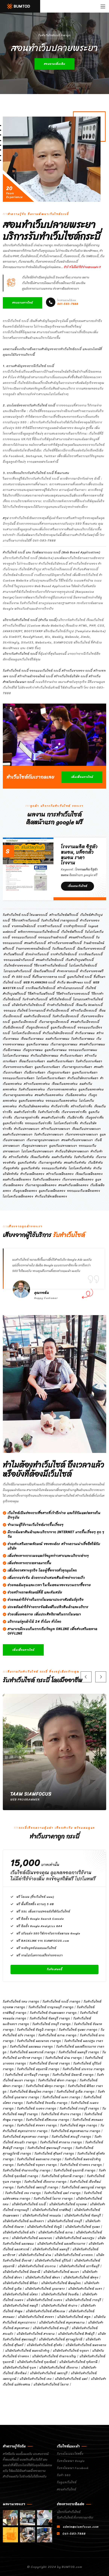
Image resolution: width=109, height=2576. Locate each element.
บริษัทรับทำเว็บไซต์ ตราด (55, 2232)
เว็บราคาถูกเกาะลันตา (77, 1066)
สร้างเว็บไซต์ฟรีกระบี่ (63, 914)
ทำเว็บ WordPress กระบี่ (74, 982)
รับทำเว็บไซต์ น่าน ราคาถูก (63, 2057)
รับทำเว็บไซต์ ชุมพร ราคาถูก (78, 2029)
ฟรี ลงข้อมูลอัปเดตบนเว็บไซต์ (36, 1947)
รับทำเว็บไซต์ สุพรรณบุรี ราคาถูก (50, 2147)
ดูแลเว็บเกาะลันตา (47, 1066)
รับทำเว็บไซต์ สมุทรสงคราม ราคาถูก (75, 2130)
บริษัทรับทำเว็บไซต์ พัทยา (42, 2277)
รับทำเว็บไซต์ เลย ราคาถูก (23, 2192)
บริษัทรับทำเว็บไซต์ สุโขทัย (44, 2344)
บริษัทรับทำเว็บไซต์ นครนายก (32, 2237)
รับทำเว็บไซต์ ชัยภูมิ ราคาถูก (36, 2029)
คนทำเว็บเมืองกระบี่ (37, 1016)
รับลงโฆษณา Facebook (73, 2467)
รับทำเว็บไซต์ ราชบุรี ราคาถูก (79, 2108)
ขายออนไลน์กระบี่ (24, 925)
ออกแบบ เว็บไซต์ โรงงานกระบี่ (25, 1010)
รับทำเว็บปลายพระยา (48, 1134)
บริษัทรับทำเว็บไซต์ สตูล (74, 2316)
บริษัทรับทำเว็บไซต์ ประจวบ (37, 2266)
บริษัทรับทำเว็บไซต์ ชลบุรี (64, 2220)
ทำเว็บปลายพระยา (26, 1128)
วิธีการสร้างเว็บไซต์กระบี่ (50, 965)
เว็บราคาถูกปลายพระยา (43, 1139)
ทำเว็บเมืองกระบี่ (58, 1010)
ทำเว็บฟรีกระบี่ (13, 954)
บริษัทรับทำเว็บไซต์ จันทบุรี (82, 2215)
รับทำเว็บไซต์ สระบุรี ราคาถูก (71, 2136)
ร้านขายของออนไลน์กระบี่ (33, 948)
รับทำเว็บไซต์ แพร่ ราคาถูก (62, 2192)
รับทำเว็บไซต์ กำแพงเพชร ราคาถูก (53, 2012)
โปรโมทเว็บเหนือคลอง (18, 1196)
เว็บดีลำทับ (95, 1162)
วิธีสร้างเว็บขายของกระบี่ (73, 993)
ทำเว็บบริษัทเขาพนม (44, 1055)
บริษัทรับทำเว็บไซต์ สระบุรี (50, 2327)
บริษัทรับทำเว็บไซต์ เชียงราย (58, 2367)
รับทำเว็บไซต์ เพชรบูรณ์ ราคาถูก (84, 2187)
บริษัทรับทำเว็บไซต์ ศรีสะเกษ (45, 2311)
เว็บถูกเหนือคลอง (25, 1190)
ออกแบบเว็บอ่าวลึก (38, 1123)
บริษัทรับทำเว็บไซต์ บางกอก (74, 2254)
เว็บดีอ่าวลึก (75, 1117)
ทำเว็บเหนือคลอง (32, 1173)
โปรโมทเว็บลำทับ (80, 1168)
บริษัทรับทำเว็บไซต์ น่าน (35, 2254)
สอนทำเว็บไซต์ (66, 2489)
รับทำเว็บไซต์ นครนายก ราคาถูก (39, 2040)
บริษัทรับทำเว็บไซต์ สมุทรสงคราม (62, 2322)
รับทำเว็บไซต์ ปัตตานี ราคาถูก (73, 2074)
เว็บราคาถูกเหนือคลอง (40, 1184)
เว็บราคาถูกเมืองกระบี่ (54, 1021)
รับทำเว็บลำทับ (84, 1156)
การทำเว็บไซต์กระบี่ (64, 954)
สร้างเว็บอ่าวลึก (81, 1106)
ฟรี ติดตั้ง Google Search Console (40, 1918)
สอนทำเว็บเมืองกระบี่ (85, 1021)
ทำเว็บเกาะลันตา (71, 1055)
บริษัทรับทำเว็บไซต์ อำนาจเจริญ (54, 2356)
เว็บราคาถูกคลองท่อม (18, 1094)
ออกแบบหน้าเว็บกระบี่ (19, 959)
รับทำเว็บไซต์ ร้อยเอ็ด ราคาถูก (47, 2102)
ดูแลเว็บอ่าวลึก (13, 1123)
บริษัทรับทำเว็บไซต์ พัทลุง (80, 2277)
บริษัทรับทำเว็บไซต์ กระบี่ (29, 2204)
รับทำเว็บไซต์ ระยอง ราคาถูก (36, 2108)
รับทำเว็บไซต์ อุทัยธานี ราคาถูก (62, 2175)
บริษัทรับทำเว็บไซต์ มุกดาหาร (45, 2288)
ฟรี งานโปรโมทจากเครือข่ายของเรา (40, 1955)
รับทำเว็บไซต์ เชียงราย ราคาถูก (45, 2181)
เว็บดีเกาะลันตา (34, 1072)
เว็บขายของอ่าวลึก (74, 1111)
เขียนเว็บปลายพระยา (86, 1128)
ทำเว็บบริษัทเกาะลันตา (83, 1077)
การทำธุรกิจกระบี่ (75, 925)
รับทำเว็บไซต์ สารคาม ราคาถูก (61, 2142)
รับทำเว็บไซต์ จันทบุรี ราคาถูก (50, 2018)
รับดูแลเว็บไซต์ (67, 2482)
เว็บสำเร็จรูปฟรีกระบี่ (79, 959)
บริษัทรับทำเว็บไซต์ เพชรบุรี (49, 2373)
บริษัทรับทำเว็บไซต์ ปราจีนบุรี (79, 2266)
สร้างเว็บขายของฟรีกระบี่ (65, 942)
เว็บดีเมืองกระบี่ (13, 1027)
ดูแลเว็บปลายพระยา (63, 1145)
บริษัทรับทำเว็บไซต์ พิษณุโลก (61, 2282)
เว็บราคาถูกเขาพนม (63, 1044)
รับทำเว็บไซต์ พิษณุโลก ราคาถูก (31, 2091)
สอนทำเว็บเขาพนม (92, 1044)
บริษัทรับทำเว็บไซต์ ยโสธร (20, 2294)
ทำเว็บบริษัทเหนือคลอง (51, 1196)
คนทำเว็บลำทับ (62, 1156)
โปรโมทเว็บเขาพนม (16, 1055)
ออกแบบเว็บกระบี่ (24, 937)
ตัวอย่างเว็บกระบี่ (37, 954)
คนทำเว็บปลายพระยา (17, 1134)
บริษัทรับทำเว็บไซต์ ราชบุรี (83, 2299)
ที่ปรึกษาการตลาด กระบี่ (48, 976)
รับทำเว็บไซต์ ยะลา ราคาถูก (61, 2097)
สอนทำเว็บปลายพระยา (77, 1139)
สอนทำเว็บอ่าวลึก (53, 1117)
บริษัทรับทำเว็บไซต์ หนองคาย (86, 2344)
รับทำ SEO (64, 2474)
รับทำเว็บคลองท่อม (32, 1089)
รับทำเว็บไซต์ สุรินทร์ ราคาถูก (54, 2153)
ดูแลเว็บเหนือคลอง (52, 1190)
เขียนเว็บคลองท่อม (65, 1083)
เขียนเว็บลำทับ (40, 1156)
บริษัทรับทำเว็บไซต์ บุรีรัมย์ (53, 2260)
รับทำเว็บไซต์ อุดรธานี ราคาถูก (74, 2170)
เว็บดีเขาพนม (12, 1049)
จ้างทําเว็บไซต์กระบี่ (60, 1004)
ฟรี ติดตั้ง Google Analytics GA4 (39, 1925)
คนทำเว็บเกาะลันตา (60, 1061)
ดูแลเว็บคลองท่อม (91, 1089)
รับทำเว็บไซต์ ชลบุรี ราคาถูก (51, 2023)
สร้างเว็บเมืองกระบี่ (84, 1010)
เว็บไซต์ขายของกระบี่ (18, 965)
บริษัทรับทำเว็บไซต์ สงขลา (36, 2316)
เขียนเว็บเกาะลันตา (32, 1061)
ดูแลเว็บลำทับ (27, 1162)
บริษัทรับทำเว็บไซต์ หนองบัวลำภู (27, 2350)
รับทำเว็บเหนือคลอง (46, 1179)
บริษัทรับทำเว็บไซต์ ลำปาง (59, 2305)
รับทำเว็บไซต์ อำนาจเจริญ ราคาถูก (26, 2170)
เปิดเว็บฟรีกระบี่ (44, 970)
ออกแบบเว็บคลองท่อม (61, 1100)
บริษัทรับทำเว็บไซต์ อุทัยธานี (78, 2361)
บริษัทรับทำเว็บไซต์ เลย (36, 2378)
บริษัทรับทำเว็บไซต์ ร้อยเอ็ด (60, 2294)
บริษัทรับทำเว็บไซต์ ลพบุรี (20, 2305)
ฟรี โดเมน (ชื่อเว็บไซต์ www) (35, 1896)
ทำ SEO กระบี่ (21, 976)
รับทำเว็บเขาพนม (83, 1038)
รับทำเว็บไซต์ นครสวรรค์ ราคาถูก (32, 2052)
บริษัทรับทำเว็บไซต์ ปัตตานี (21, 2271)
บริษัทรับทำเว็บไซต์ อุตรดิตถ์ (36, 2361)
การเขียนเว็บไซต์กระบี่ (40, 987)
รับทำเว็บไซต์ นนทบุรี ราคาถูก (79, 2052)
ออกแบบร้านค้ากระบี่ (52, 937)
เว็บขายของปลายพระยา (81, 1134)
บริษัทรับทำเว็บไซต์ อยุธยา (71, 2350)
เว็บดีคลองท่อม (75, 1094)
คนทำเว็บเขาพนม (57, 1038)
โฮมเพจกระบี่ (38, 914)
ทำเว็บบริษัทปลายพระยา (72, 1151)
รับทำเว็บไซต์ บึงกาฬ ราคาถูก (49, 2063)
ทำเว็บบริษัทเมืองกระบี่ (58, 1032)
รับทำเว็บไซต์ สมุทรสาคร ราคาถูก (25, 2136)
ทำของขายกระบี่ (67, 970)
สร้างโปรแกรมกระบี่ (70, 987)
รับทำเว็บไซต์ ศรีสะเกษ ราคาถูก (47, 2119)
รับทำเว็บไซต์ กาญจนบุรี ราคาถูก (51, 2006)
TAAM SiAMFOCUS (30, 1794)
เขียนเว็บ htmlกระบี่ (89, 1004)
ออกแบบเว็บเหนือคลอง (83, 1190)
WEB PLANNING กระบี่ (39, 982)
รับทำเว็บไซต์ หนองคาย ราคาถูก (39, 2159)
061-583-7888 (62, 302)
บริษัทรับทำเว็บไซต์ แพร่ (71, 2378)
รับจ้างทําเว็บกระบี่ (35, 999)
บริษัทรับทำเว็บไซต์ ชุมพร (82, 2226)
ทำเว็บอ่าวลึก (60, 1106)
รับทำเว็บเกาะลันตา (89, 1061)
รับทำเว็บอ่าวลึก (49, 1111)
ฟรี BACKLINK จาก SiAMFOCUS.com (43, 1940)
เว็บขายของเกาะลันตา (18, 1066)
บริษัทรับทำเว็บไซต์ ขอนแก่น (42, 2215)
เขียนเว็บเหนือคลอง (89, 1173)
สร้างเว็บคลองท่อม (37, 1083)
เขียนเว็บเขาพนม (32, 1038)
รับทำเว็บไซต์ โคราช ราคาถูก (53, 2198)
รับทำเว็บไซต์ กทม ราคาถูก (21, 2001)
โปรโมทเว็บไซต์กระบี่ (83, 965)
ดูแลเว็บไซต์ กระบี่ (79, 976)
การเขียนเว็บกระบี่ (91, 954)
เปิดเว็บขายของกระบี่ (91, 948)
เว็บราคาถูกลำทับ (50, 1162)
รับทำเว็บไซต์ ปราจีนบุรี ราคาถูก (27, 2074)
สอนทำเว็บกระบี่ (35, 942)
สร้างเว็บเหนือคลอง (60, 1173)
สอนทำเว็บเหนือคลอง (73, 1184)
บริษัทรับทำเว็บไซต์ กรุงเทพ (68, 2204)
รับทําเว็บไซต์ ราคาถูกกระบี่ (59, 920)
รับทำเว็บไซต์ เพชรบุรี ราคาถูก (37, 2187)
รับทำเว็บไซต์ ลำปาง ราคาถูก (61, 2113)
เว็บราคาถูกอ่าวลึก (26, 1117)
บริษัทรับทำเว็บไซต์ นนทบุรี (51, 2249)
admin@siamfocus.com (81, 2526)
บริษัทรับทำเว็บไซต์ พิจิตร (20, 2282)
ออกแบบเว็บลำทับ (54, 1168)
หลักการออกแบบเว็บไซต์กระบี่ (38, 931)
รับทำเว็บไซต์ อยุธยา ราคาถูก (37, 2164)
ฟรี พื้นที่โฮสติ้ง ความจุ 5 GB (35, 1903)
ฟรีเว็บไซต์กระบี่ (60, 999)
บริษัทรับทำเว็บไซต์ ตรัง (19, 2232)
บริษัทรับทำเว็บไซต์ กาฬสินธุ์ (51, 2209)
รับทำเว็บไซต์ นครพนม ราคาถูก (31, 2046)
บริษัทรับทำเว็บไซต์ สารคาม (36, 2333)
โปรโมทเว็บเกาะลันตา (51, 1077)
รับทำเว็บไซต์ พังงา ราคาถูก (57, 2080)
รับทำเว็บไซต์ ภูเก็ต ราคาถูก (76, 2091)
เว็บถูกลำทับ (11, 1168)
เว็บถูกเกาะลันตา (58, 1072)
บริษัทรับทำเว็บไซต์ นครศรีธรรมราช (61, 2243)
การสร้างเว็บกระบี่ (50, 925)
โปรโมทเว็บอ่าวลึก (66, 1123)
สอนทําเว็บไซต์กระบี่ (50, 959)
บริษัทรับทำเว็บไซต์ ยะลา (85, 2288)
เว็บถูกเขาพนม (33, 1049)
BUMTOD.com (72, 2566)
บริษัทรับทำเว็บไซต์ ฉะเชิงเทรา (23, 2220)
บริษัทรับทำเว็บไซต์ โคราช (51, 2384)
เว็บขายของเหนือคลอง (77, 1179)
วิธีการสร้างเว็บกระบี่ (25, 920)
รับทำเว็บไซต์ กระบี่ (16, 914)
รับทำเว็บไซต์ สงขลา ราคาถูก (37, 2125)
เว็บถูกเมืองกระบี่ (37, 1027)
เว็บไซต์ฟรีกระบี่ (72, 931)
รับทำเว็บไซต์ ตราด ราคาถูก (57, 2035)
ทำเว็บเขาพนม (85, 1032)
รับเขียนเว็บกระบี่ (63, 948)
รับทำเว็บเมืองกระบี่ (66, 1016)
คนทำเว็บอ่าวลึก (25, 1111)
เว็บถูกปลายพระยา (34, 1145)
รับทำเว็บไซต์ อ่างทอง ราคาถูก (81, 2164)
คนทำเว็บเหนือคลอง (17, 1179)
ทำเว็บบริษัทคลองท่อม (34, 1106)
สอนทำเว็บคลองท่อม (49, 1094)
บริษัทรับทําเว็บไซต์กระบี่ (28, 1004)
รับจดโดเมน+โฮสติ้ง (70, 2453)
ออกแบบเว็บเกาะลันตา (19, 1077)
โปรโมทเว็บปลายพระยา (37, 1151)
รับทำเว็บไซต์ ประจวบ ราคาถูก (83, 2068)
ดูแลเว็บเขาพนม (37, 1044)
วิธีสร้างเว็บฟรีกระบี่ (41, 993)
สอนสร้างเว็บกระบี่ (81, 937)
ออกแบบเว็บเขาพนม (83, 1049)
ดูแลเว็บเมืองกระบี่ (24, 1021)
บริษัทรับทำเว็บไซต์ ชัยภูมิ (44, 2226)
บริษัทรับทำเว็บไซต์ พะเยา (61, 2271)
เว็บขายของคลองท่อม (62, 1089)
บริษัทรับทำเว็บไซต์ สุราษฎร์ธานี (60, 2339)
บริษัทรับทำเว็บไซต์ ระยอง (44, 2299)
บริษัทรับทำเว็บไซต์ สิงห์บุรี (76, 2333)
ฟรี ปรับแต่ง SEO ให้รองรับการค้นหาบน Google (48, 1933)
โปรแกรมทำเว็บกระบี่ (18, 970)
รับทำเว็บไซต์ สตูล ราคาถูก (78, 2125)
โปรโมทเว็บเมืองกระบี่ (26, 1032)
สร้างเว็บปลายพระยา (55, 1128)
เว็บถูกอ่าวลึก (95, 1117)
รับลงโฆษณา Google (71, 2460)
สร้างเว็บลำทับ (19, 1156)
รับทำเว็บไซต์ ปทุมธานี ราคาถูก (38, 2068)
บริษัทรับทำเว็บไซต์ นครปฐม (75, 2237)
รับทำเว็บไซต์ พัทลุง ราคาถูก (45, 2085)
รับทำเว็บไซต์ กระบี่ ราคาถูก (61, 2001)
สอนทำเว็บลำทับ (75, 1162)
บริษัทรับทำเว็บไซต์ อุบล (19, 2367)
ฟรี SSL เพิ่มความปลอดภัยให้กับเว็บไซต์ (43, 1911)
